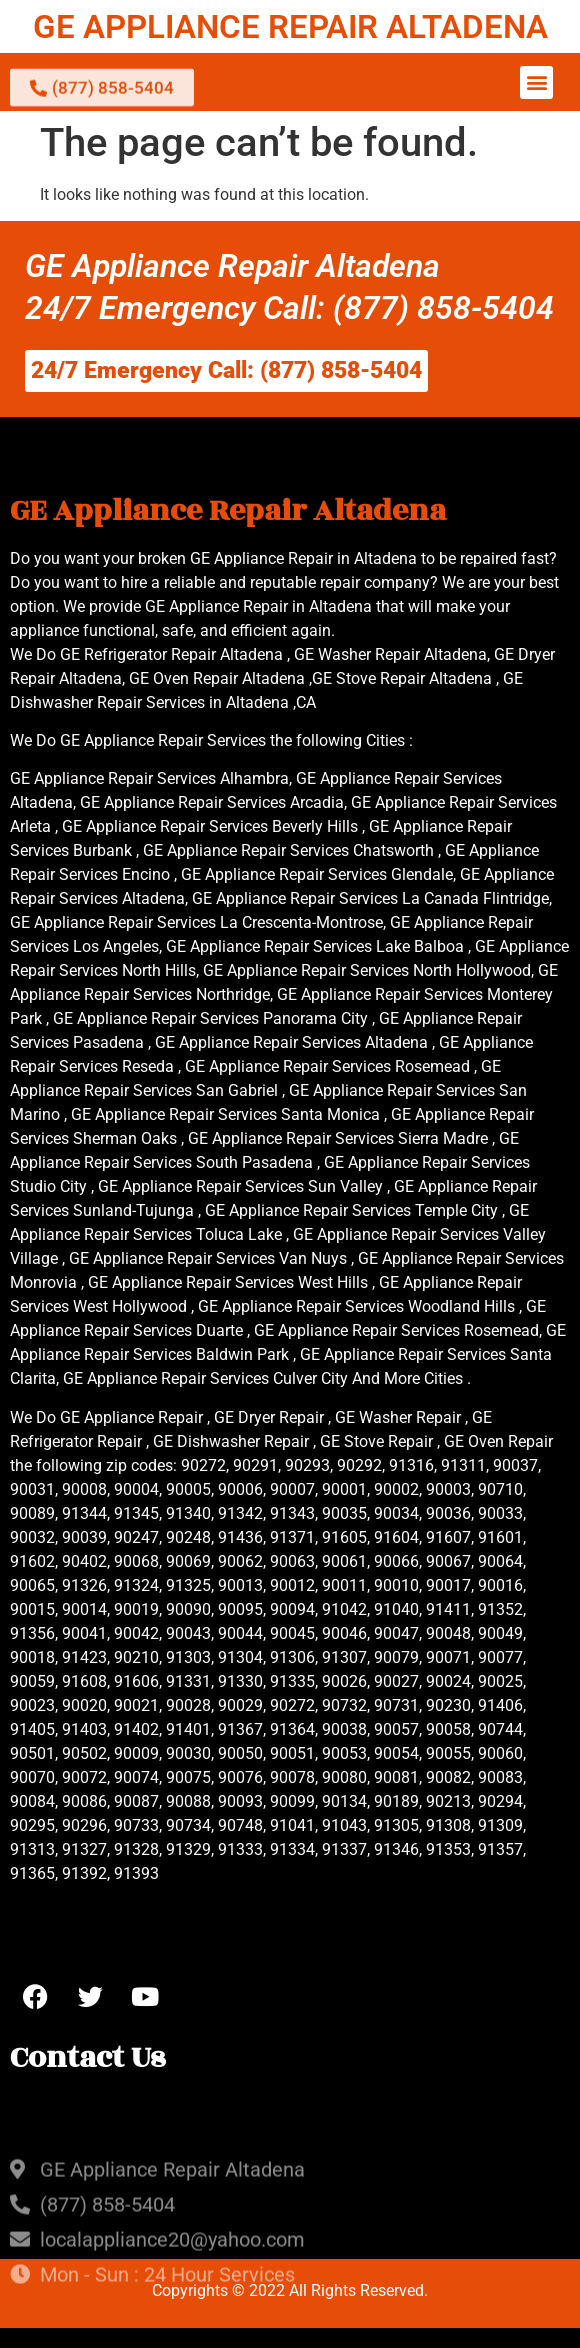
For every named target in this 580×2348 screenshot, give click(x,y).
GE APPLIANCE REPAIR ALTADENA (290, 26)
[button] (536, 82)
